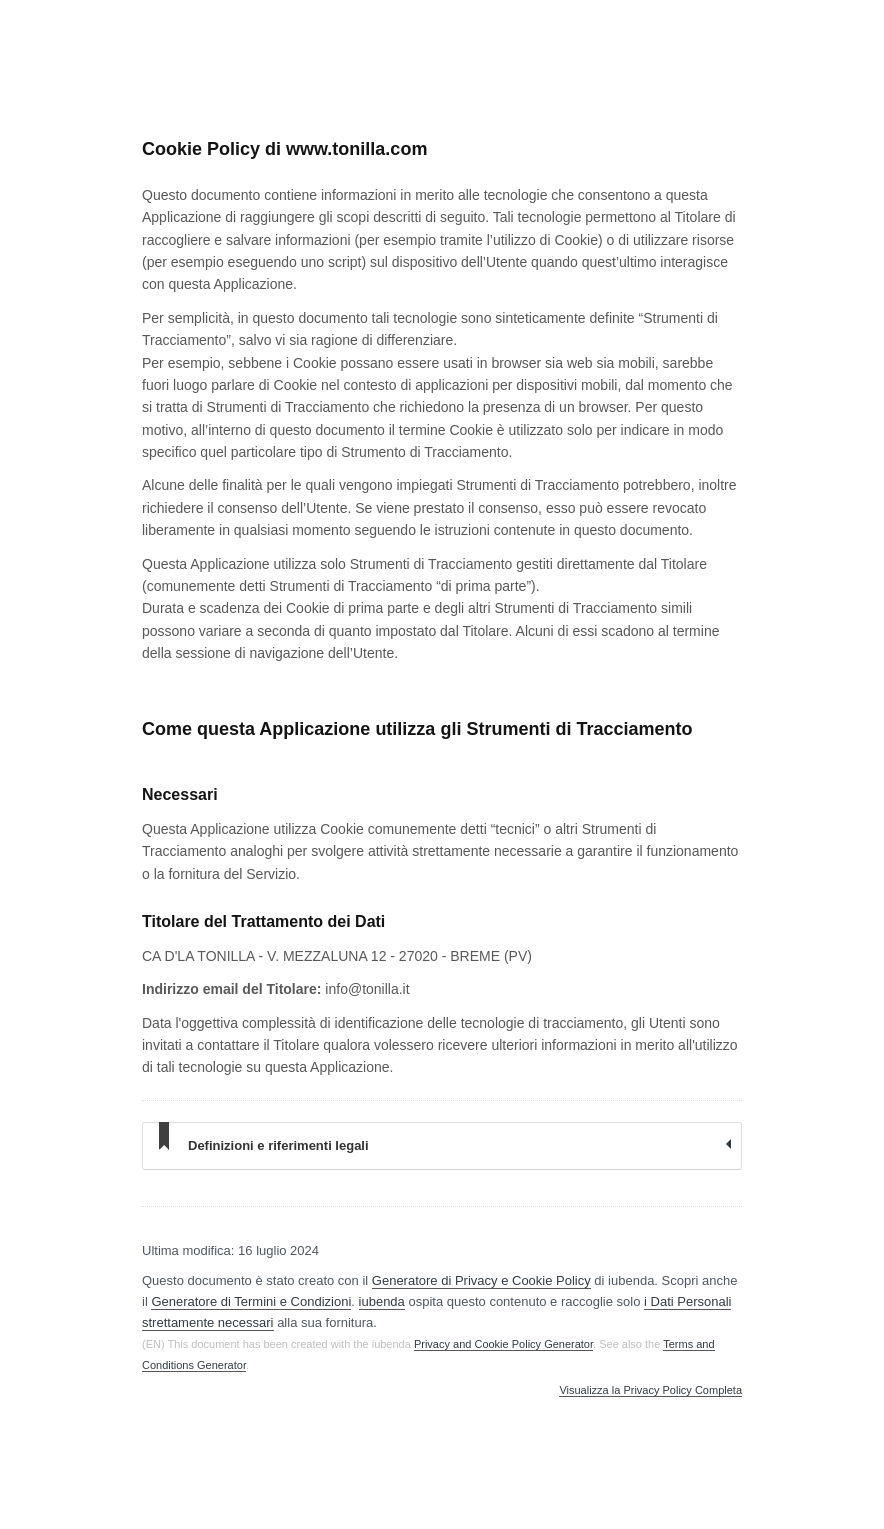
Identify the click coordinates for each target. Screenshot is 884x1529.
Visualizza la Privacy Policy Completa (650, 1390)
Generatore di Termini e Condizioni (251, 1301)
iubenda (382, 1301)
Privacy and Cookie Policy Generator (503, 1344)
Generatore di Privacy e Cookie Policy (481, 1280)
